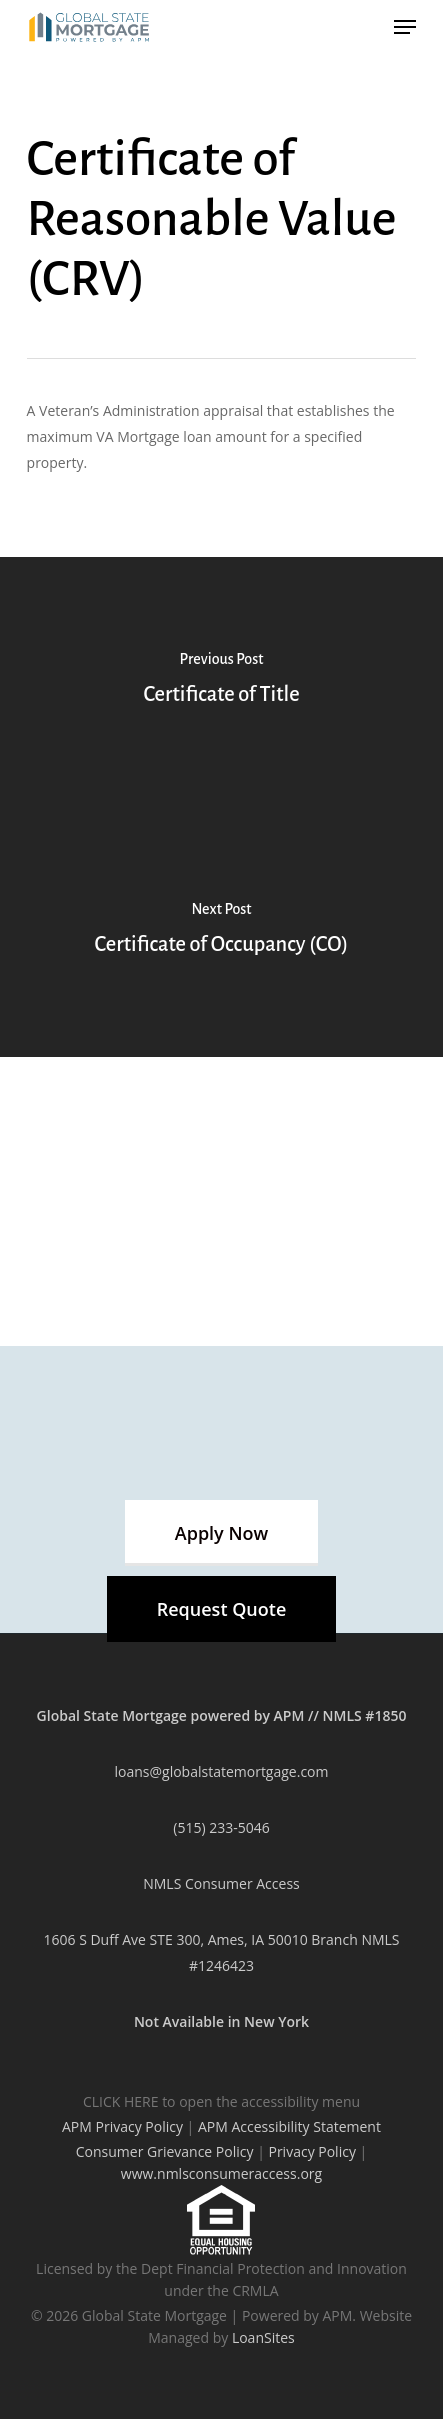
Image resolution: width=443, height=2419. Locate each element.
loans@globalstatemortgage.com (222, 1771)
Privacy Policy (311, 2151)
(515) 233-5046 (221, 1827)
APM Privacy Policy (122, 2126)
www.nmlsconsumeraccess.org (221, 2173)
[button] (221, 1533)
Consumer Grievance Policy (165, 2151)
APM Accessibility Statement (289, 2126)
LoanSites (263, 2337)
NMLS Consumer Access (221, 1883)
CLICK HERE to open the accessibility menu (221, 2101)
